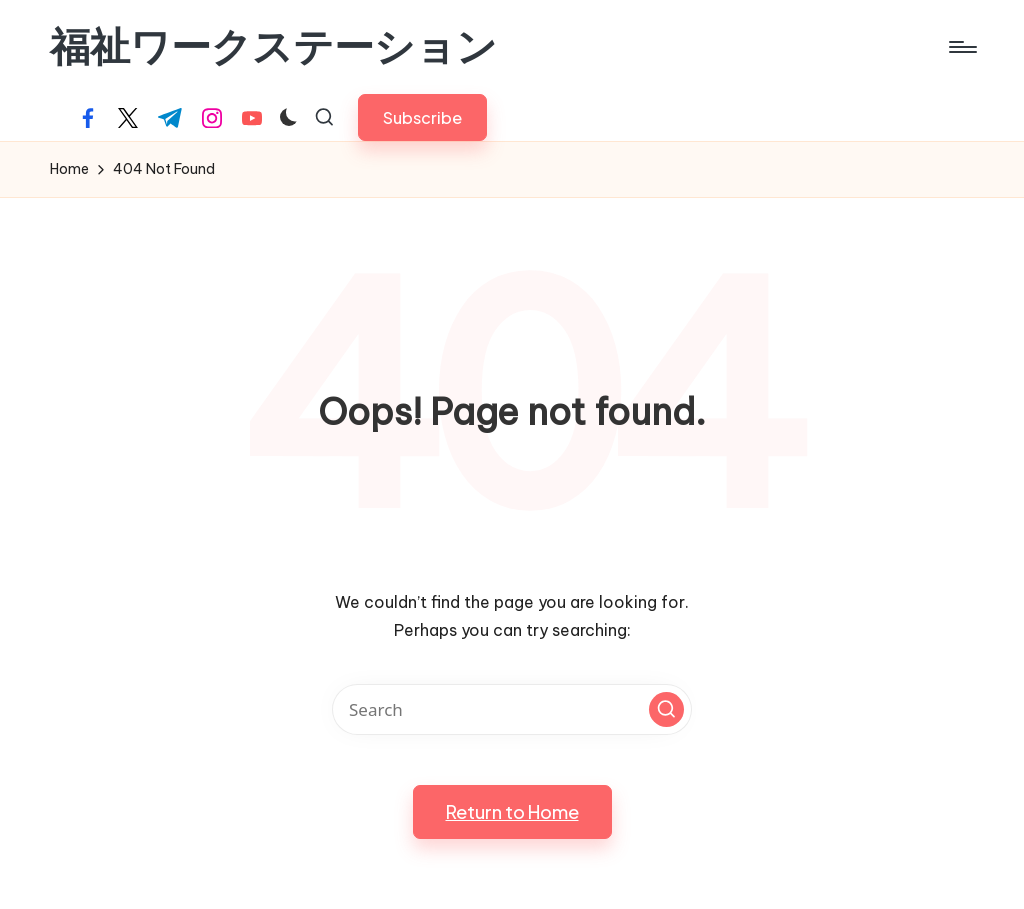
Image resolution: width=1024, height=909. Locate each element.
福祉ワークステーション (273, 47)
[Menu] (961, 47)
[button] (422, 117)
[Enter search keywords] (512, 709)
